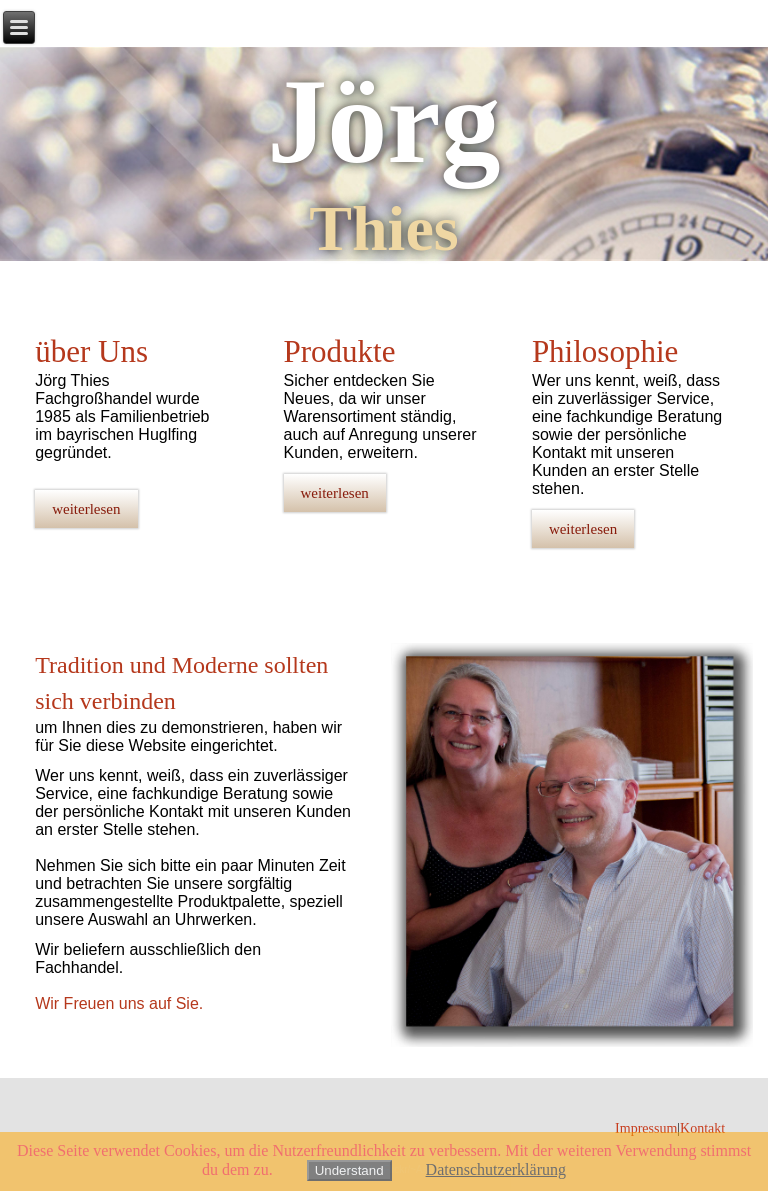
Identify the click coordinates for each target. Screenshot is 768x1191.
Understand (349, 1170)
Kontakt (702, 1128)
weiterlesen (86, 509)
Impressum (646, 1128)
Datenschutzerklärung (496, 1169)
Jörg (383, 121)
